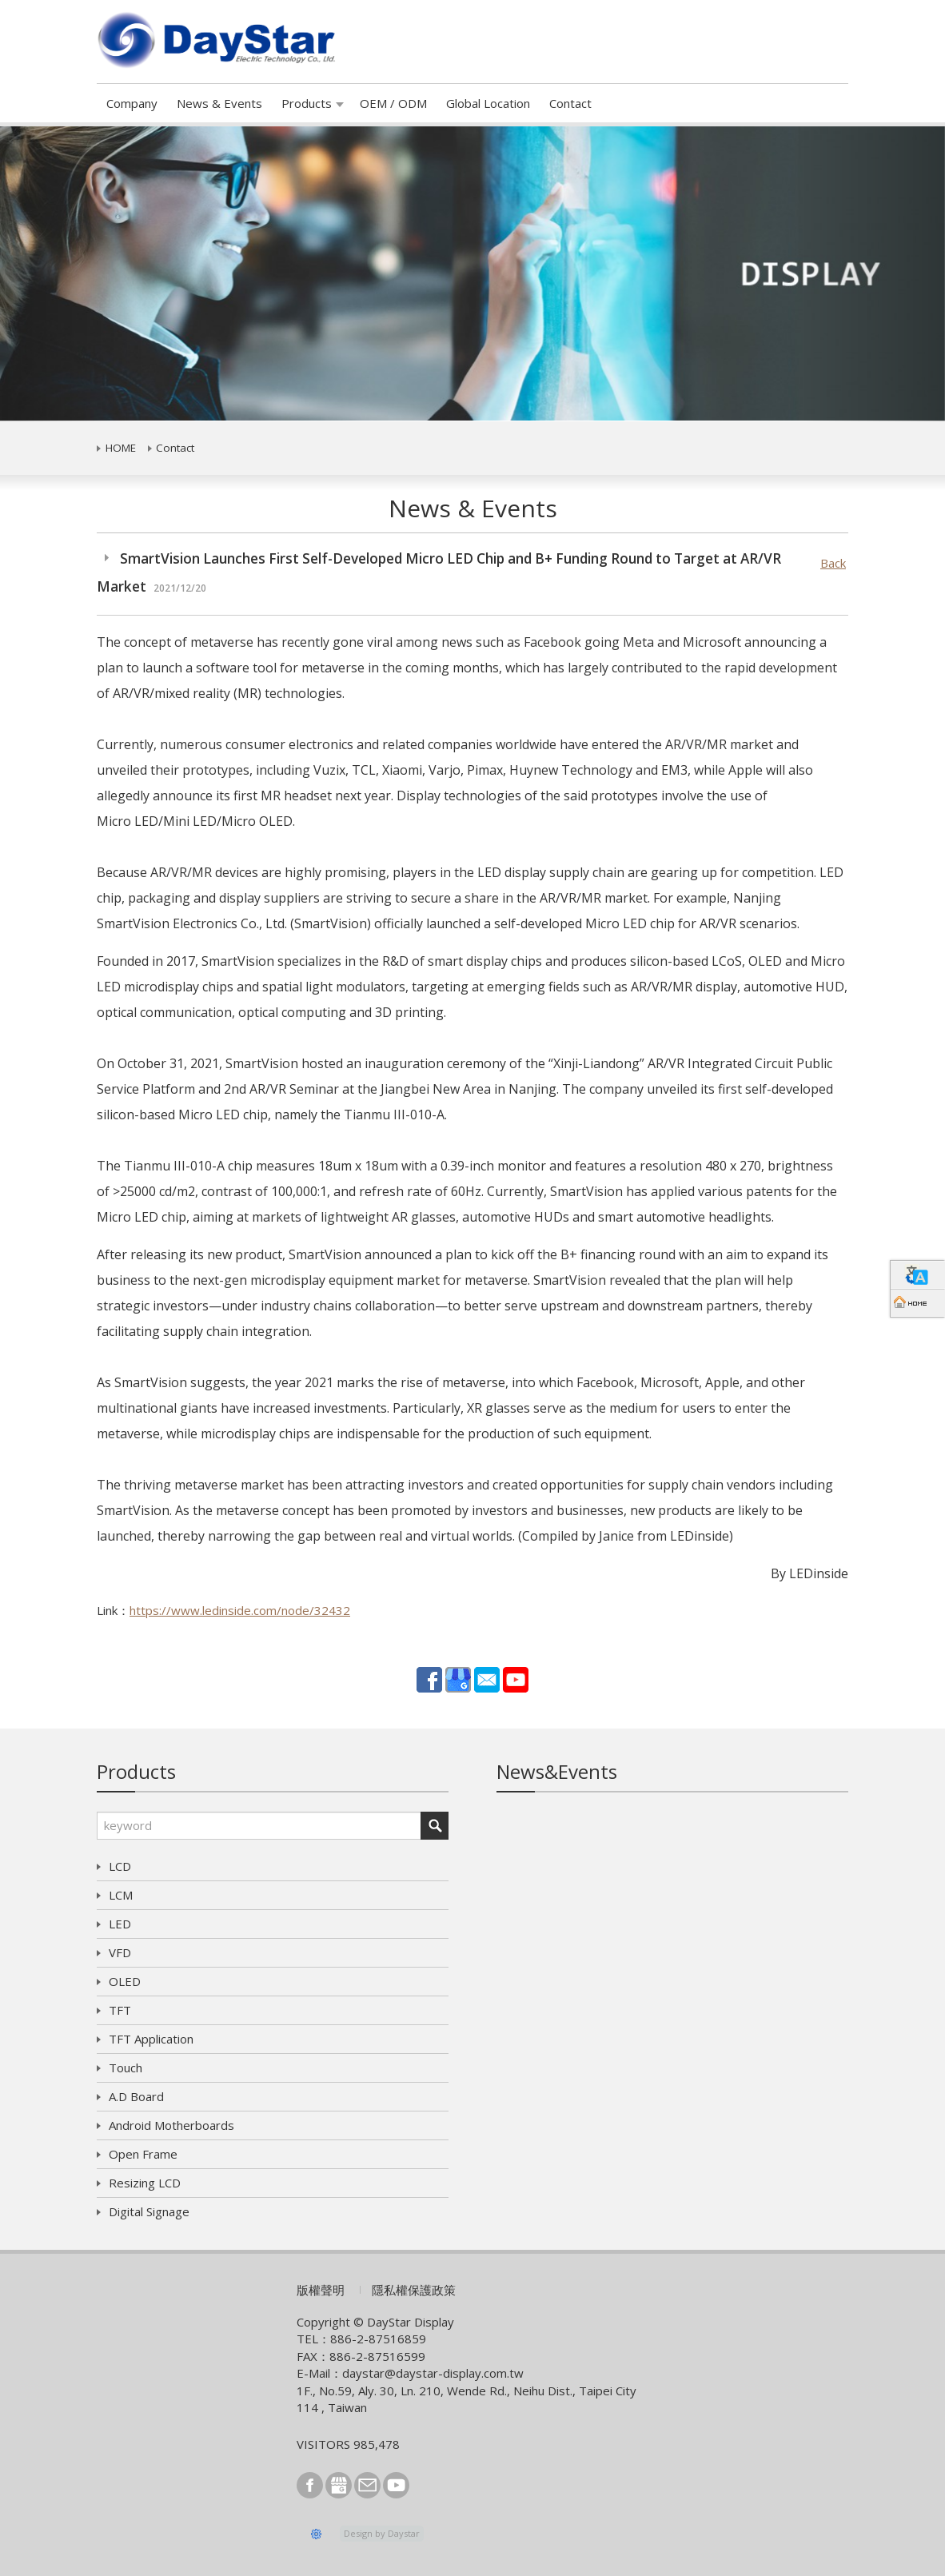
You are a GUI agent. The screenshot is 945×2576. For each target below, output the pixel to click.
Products (306, 103)
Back (833, 563)
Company (132, 103)
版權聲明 (321, 2290)
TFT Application (151, 2039)
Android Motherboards (171, 2125)
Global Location (488, 103)
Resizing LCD (145, 2183)
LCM (121, 1895)
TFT (120, 2010)
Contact (570, 103)
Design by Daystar (382, 2533)
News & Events (219, 103)
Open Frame (143, 2154)
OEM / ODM (393, 103)
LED (120, 1924)
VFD (120, 1952)
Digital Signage (149, 2211)
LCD (120, 1866)
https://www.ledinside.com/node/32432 (240, 1610)
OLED (125, 1981)
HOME (121, 448)
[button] (71, 273)
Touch (125, 2068)
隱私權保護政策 (414, 2290)
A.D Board (136, 2096)
